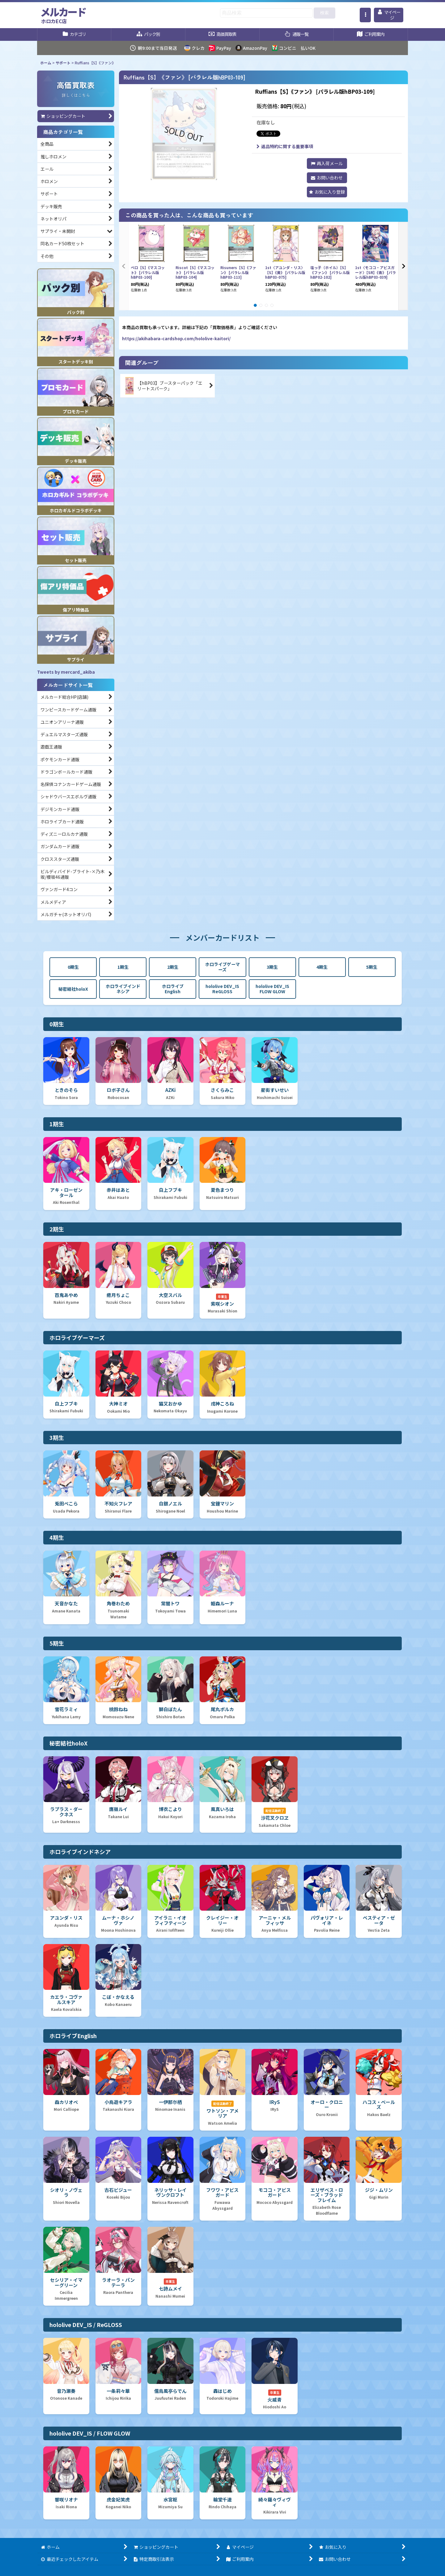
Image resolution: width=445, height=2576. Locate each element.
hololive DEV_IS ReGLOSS (222, 989)
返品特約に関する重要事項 (284, 146)
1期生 (123, 967)
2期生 (172, 967)
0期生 (73, 967)
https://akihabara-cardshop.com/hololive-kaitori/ (176, 338)
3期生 (272, 967)
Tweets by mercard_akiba (66, 672)
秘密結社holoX (73, 989)
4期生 (322, 967)
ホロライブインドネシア (123, 989)
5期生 (371, 967)
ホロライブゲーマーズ (222, 967)
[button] (365, 15)
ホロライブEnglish (173, 989)
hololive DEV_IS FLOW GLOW (272, 989)
